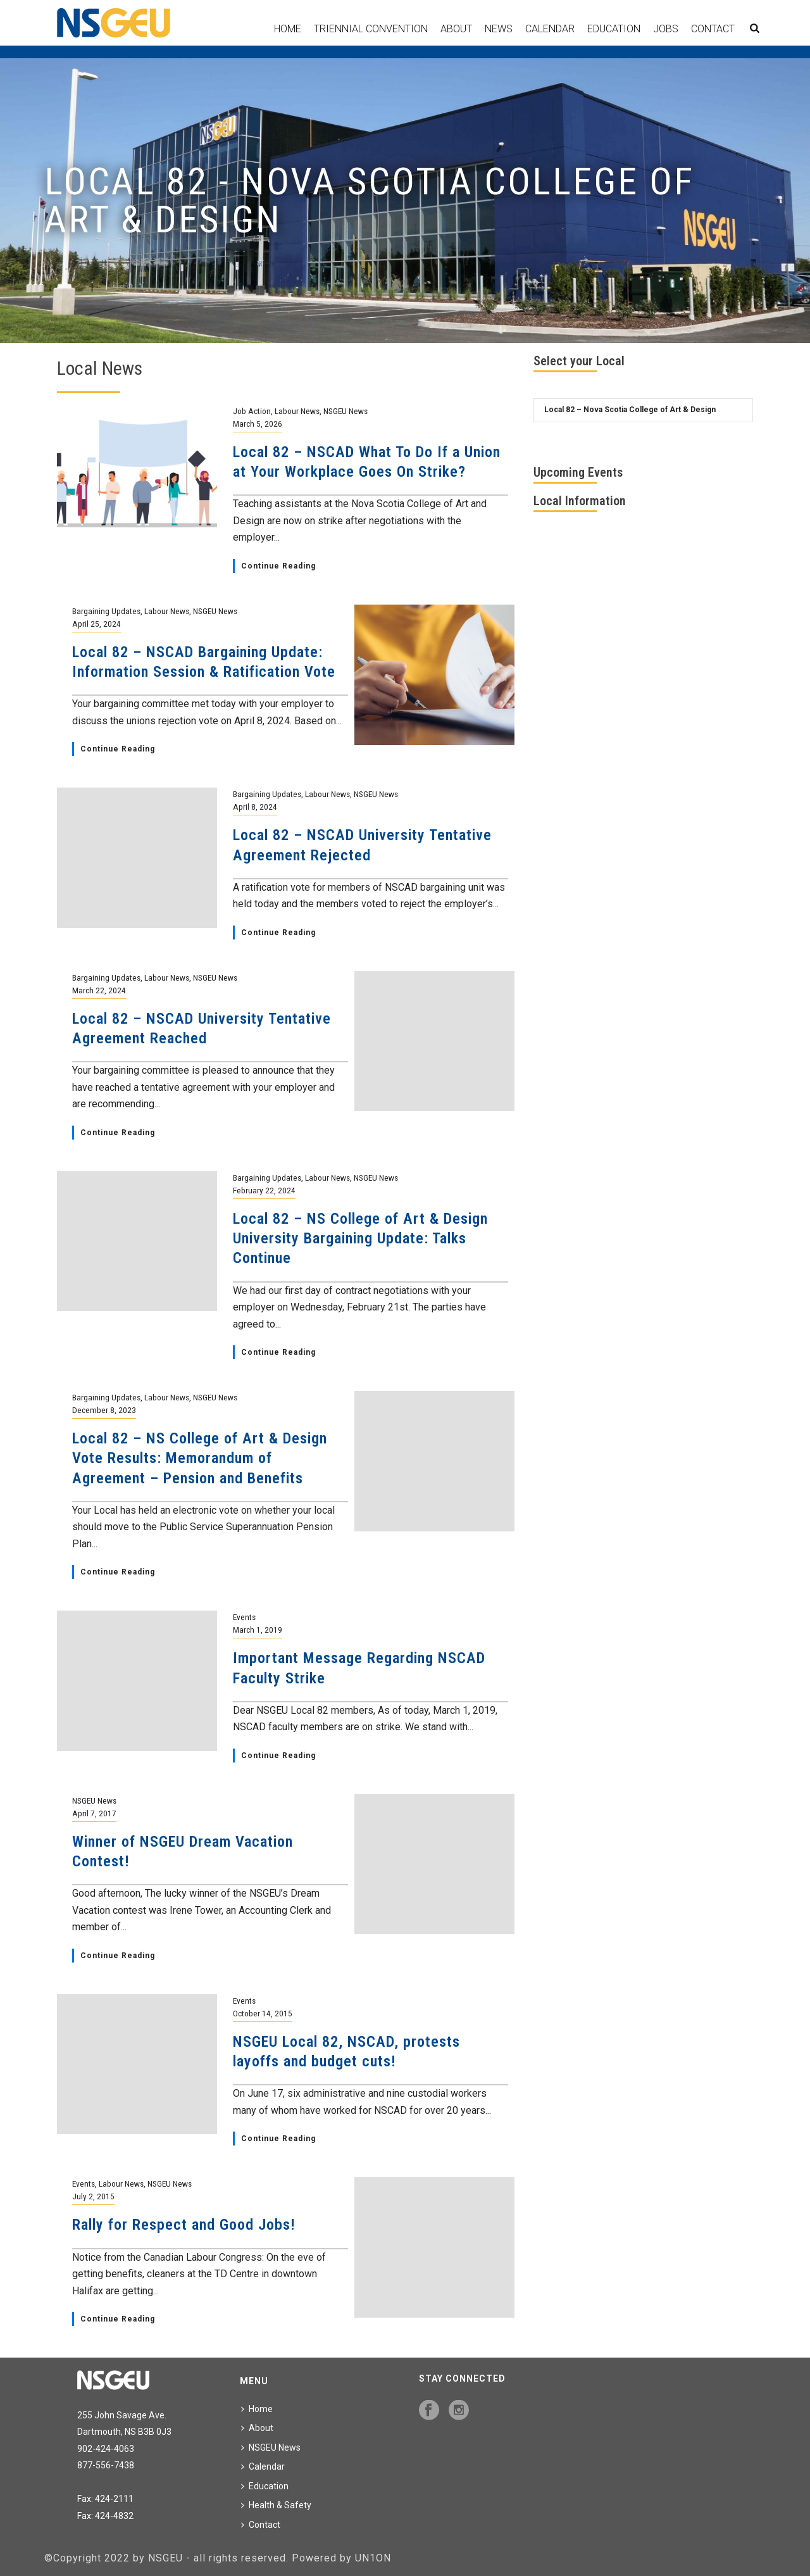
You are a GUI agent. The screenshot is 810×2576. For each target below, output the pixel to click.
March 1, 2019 (257, 1629)
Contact (713, 29)
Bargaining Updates (106, 611)
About (456, 29)
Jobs (665, 29)
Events (244, 1617)
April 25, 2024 (96, 624)
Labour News (297, 411)
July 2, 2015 (93, 2196)
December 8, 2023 (104, 1410)
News (499, 29)
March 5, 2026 (257, 423)
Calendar (550, 29)
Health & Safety (276, 2505)
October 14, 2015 (262, 2013)
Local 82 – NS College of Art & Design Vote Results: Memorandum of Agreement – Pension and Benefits (199, 1457)
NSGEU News (345, 411)
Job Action (252, 411)
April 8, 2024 (255, 806)
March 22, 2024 (99, 990)
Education (613, 29)
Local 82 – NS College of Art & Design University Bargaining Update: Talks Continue (360, 1238)
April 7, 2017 (94, 1813)
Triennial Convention (371, 29)
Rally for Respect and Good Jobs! (184, 2225)
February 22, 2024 (264, 1190)
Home (287, 29)
